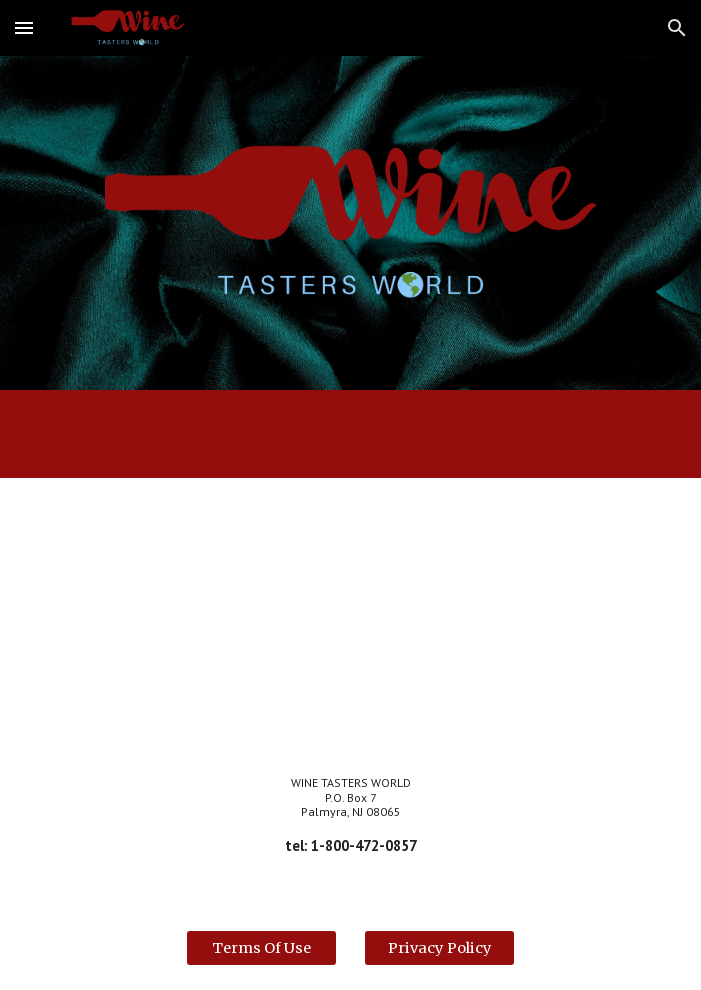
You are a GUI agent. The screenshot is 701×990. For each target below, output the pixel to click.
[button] (24, 27)
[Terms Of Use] (261, 947)
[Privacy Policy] (439, 947)
